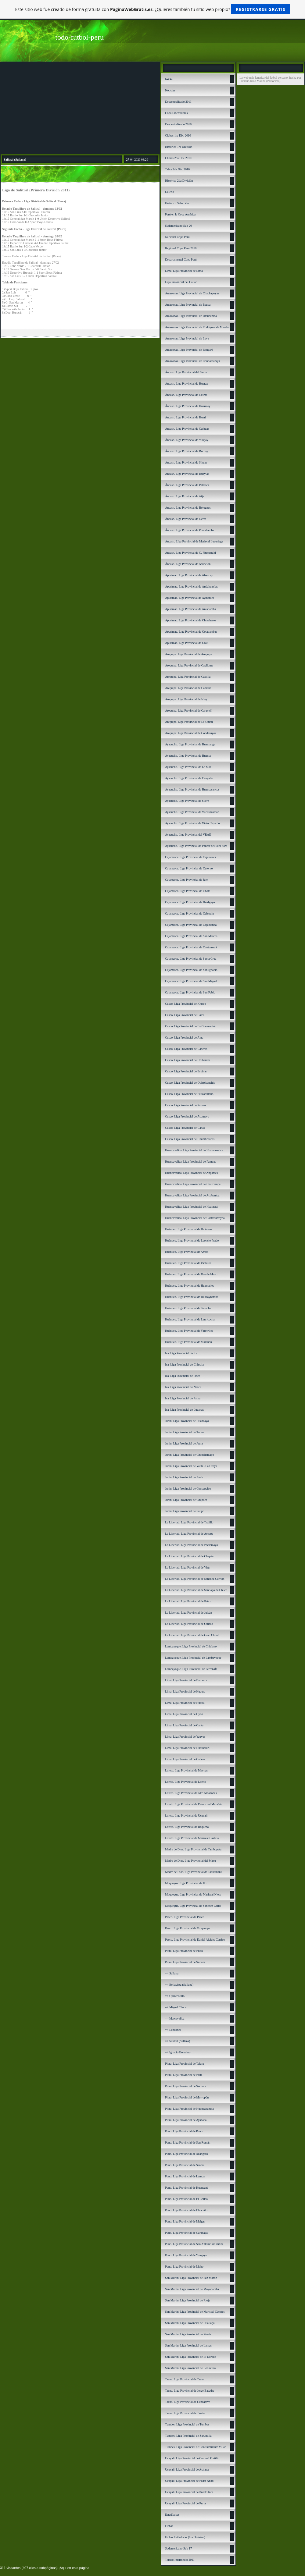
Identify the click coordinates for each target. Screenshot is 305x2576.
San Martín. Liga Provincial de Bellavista (190, 2368)
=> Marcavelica (174, 2018)
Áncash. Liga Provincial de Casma (186, 394)
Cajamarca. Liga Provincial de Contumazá (191, 947)
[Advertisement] (80, 107)
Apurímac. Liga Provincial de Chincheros (190, 620)
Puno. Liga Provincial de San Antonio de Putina (194, 2244)
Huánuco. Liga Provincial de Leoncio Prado (192, 1240)
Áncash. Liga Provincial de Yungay (186, 440)
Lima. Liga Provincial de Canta (184, 1725)
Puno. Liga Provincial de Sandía (184, 2165)
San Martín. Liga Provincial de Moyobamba (192, 2289)
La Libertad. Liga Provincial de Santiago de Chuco (196, 1590)
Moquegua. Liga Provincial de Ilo (185, 1883)
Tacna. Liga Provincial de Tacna (184, 2379)
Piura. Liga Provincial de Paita (183, 2075)
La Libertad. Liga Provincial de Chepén (189, 1556)
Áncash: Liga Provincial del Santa (186, 372)
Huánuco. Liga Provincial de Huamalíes (189, 1285)
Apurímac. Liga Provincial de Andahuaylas (191, 586)
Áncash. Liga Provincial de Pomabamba (189, 530)
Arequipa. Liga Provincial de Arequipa (188, 654)
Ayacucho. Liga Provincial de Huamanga (190, 744)
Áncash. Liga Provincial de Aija (184, 496)
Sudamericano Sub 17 (178, 2548)
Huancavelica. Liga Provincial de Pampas (190, 1161)
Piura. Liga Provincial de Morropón (187, 2097)
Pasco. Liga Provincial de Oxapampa (187, 1928)
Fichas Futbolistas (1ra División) (185, 2537)
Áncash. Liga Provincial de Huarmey (187, 406)
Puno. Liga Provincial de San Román (187, 2142)
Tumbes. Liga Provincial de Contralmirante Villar (195, 2447)
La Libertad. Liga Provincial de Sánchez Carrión (194, 1578)
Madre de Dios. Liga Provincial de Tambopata (193, 1849)
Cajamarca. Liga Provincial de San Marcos (191, 936)
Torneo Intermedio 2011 (180, 2559)
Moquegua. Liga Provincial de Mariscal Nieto (193, 1894)
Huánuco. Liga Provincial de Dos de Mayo (191, 1274)
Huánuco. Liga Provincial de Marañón (188, 1342)
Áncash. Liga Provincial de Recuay (186, 451)
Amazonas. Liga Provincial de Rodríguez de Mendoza (198, 327)
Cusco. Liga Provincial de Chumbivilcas (189, 1139)
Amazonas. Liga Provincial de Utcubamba (191, 316)
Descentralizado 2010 (178, 124)
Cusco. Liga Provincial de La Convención (190, 1026)
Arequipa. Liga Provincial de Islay (186, 699)
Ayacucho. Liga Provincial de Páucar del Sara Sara (196, 845)
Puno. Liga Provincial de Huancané (186, 2187)
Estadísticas (172, 2514)
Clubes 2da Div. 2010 (178, 158)
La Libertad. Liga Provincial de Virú (187, 1567)
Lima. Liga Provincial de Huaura (185, 1691)
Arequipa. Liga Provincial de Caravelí (188, 710)
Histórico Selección (177, 203)
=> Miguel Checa (175, 2007)
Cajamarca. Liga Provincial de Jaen (186, 879)
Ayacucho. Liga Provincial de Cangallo (189, 778)
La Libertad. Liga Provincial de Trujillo (189, 1522)
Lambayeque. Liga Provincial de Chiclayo (191, 1646)
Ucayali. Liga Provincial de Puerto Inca (189, 2492)
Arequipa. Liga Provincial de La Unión (189, 721)
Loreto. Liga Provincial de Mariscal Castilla (192, 1838)
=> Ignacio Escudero (177, 2052)
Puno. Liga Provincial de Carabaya (186, 2232)
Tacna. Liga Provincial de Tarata (185, 2413)
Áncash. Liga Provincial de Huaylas (187, 473)
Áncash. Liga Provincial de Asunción (187, 564)
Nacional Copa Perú (177, 237)
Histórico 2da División (179, 180)
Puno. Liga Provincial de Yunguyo (186, 2255)
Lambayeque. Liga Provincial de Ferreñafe (191, 1669)
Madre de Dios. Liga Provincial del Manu (190, 1860)
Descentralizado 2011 (178, 101)
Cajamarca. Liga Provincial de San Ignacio (191, 970)
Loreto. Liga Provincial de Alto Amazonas (191, 1793)
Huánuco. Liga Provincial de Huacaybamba (191, 1297)
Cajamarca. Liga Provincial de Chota (187, 891)
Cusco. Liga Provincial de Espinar (186, 1071)
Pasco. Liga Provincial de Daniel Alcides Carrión (195, 1939)
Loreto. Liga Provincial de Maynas (186, 1770)
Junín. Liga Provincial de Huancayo (187, 1421)
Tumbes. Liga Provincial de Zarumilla (188, 2435)
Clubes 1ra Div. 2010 (178, 135)
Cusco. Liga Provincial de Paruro (185, 1105)
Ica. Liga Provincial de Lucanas (184, 1409)
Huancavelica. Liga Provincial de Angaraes (191, 1172)
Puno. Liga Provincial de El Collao (186, 2199)
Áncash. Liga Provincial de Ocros (185, 519)
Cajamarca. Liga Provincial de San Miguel (191, 981)
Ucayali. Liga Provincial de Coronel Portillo (192, 2458)
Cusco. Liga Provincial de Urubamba (187, 1060)
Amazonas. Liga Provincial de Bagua (187, 304)
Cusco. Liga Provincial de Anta (184, 1037)
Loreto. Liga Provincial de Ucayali (186, 1815)
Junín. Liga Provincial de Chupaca (186, 1499)
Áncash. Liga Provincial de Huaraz (186, 383)
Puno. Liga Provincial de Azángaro (186, 2153)
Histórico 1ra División (178, 146)
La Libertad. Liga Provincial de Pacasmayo (191, 1545)
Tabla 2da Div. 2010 (177, 169)
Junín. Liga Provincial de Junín (184, 1477)
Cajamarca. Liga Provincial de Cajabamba (191, 924)
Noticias (170, 90)
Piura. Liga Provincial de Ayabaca (185, 2120)
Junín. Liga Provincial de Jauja (184, 1443)
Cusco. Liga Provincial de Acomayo (187, 1116)
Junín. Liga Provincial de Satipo (184, 1511)
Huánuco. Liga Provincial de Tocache (188, 1308)
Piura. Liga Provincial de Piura (184, 1950)
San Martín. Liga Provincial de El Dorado (190, 2356)
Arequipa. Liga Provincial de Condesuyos (190, 733)
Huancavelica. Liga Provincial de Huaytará (191, 1206)
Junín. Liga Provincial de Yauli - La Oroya (191, 1466)
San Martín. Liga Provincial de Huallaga (189, 2323)
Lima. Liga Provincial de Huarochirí (187, 1748)
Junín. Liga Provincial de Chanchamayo (189, 1454)
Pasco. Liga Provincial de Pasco (184, 1917)
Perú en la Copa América (180, 214)
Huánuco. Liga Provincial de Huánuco (188, 1229)
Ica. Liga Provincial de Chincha (184, 1364)
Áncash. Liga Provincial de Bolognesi (188, 507)
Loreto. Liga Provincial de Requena (187, 1826)
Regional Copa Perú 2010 (180, 248)
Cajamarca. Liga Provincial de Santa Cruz (190, 958)
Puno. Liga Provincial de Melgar (185, 2221)
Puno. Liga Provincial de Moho (184, 2266)
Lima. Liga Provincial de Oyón (184, 1714)
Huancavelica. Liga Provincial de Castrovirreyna (194, 1218)
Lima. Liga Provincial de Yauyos (185, 1736)
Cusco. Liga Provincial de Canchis (186, 1048)
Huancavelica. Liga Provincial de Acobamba (192, 1195)
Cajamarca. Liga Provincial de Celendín (189, 913)
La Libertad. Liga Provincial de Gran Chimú (192, 1635)
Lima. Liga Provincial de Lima (184, 270)
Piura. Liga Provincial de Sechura (185, 2086)
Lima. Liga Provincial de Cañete (185, 1759)
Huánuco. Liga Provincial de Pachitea (188, 1263)
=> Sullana (171, 1973)
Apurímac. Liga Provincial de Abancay (189, 575)
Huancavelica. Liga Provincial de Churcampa (193, 1184)
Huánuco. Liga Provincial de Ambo (186, 1251)
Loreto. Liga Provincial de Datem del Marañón (193, 1804)
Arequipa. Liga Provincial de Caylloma (189, 665)
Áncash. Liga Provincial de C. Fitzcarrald (190, 552)
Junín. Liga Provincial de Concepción (188, 1488)
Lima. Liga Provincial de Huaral (185, 1702)
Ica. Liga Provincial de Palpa (182, 1398)
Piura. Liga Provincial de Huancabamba (189, 2108)
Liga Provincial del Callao (181, 282)
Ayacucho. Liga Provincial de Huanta (188, 755)
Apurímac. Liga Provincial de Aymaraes (189, 597)
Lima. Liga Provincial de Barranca (186, 1680)
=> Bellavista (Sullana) (179, 1984)
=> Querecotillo (175, 1996)
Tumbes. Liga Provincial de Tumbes (187, 2424)
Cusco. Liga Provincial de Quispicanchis (190, 1082)
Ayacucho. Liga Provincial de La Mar (188, 767)
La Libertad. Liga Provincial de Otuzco (189, 1624)
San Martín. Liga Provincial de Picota (188, 2334)
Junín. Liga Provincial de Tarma (184, 1432)
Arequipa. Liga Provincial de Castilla (187, 676)
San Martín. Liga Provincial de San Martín (191, 2277)
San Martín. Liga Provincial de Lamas (188, 2345)
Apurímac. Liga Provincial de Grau (186, 643)
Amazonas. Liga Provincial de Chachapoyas (192, 293)
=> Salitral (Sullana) (177, 2041)
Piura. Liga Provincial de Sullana (185, 1962)
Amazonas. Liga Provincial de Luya (187, 338)
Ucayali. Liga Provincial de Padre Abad (189, 2480)
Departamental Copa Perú (180, 259)
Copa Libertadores (176, 113)
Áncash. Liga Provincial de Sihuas (186, 462)
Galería (169, 192)
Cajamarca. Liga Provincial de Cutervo (189, 868)
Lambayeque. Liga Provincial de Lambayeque (193, 1657)
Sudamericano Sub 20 (178, 225)
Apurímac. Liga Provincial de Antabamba (190, 609)
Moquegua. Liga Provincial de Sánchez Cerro (193, 1905)
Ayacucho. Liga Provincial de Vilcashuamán (192, 812)
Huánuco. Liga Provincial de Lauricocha (189, 1319)
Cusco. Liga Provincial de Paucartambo (189, 1094)
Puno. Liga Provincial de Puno (184, 2131)
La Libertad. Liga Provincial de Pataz (188, 1601)
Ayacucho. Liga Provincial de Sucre (187, 800)
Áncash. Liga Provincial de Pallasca (187, 485)
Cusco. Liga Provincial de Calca (184, 1015)
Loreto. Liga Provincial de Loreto (185, 1781)
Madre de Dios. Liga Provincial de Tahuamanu (193, 1872)
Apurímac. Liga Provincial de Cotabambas (191, 631)
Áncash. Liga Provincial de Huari (185, 417)
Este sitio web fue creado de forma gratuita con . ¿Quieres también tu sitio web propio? (152, 9)
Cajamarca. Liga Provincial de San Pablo (190, 992)
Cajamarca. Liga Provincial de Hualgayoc (190, 902)
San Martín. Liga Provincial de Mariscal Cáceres (194, 2311)
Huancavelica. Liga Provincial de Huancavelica (194, 1150)
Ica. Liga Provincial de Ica (181, 1353)
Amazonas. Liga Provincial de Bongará (189, 349)
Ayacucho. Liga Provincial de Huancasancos (192, 789)
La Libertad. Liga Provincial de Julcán (188, 1612)
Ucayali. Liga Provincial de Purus (185, 2503)
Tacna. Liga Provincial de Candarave (187, 2402)
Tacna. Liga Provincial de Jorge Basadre (189, 2390)
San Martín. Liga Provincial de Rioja (187, 2300)
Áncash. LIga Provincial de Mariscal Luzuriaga (194, 541)
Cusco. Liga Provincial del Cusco (185, 1003)
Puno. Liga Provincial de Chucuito (186, 2210)
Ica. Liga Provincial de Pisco (182, 1375)
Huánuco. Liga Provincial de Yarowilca (189, 1330)
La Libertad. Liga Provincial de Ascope (189, 1533)
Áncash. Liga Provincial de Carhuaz (187, 428)
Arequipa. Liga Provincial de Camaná (188, 688)
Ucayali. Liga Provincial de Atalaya (187, 2469)
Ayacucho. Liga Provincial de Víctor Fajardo (192, 823)
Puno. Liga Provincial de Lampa (185, 2176)
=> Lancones (173, 2029)
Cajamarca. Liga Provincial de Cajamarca (190, 857)
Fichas (169, 2526)
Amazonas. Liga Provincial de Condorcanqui (192, 361)
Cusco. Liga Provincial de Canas (185, 1127)
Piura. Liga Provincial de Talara (184, 2063)
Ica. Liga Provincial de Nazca (183, 1387)
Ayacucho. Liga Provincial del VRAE (188, 834)
